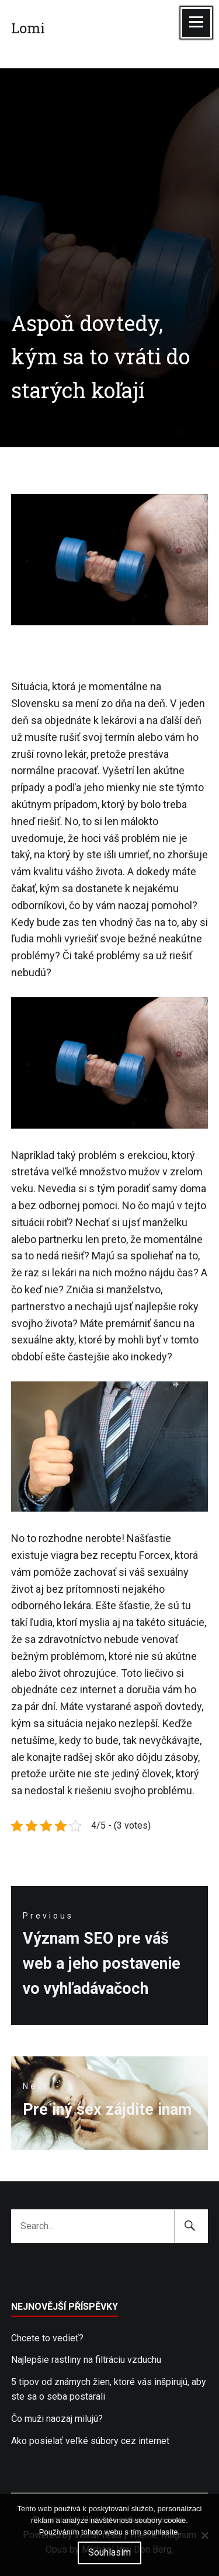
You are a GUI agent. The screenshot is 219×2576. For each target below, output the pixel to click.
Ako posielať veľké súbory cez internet (90, 2440)
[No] (204, 2535)
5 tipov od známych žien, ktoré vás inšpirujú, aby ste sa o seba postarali (108, 2389)
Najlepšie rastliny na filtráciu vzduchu (86, 2359)
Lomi (28, 28)
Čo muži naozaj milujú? (57, 2418)
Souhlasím (109, 2552)
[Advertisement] (109, 161)
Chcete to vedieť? (47, 2338)
